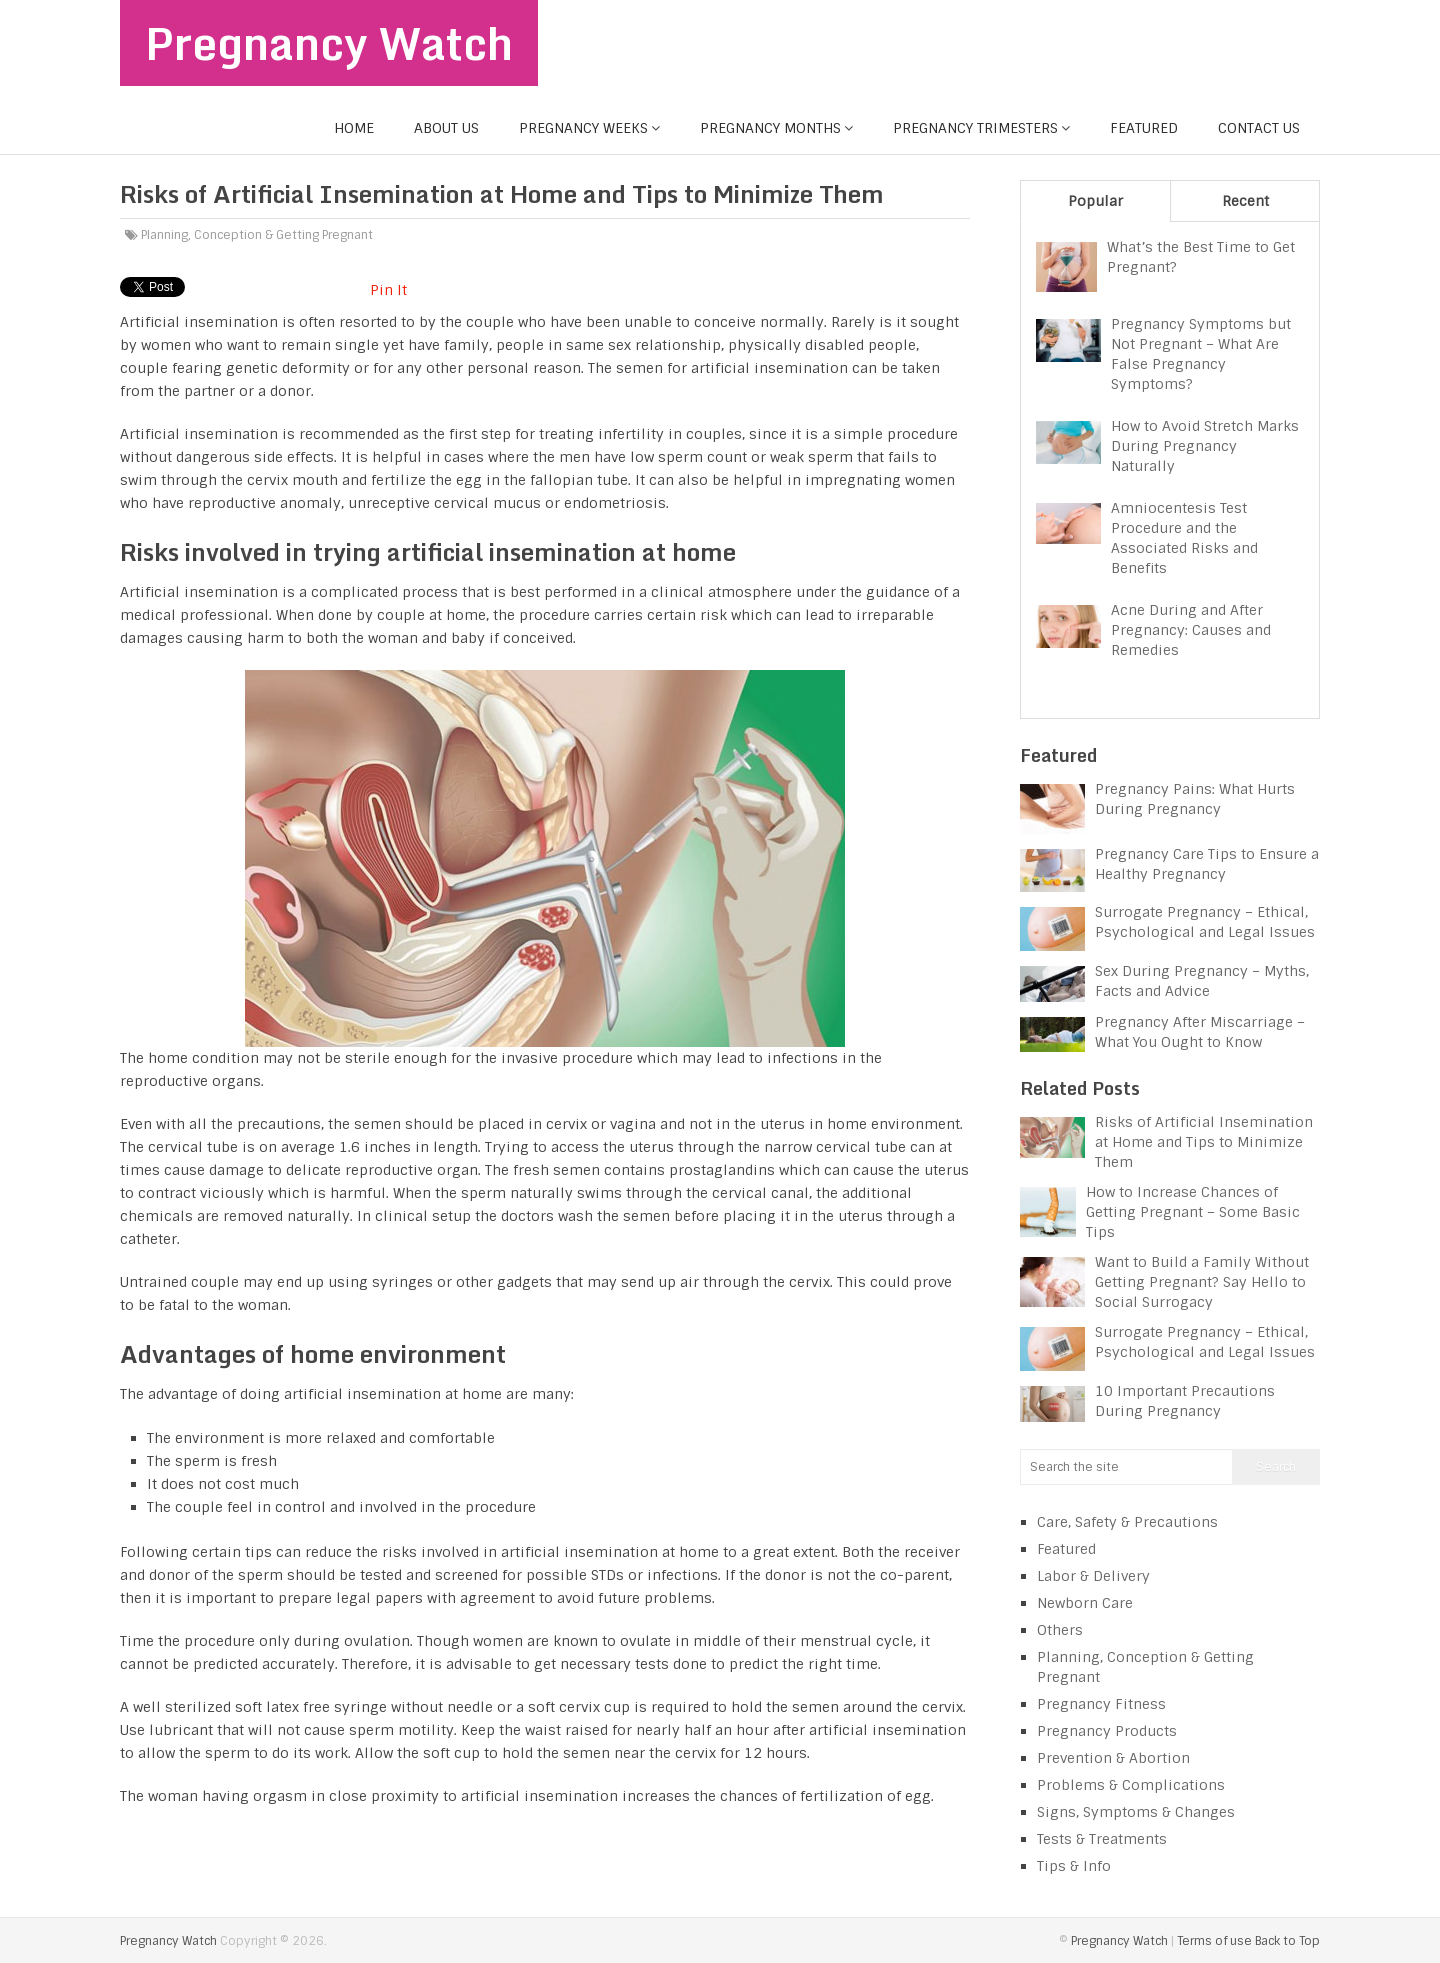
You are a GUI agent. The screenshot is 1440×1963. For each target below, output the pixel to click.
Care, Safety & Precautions (1127, 1522)
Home (354, 128)
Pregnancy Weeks (583, 128)
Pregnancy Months (770, 128)
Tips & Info (1074, 1866)
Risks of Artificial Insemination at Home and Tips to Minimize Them (1204, 1142)
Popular (1095, 201)
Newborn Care (1085, 1603)
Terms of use (1214, 1941)
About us (446, 128)
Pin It (388, 290)
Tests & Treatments (1102, 1839)
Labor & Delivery (1093, 1576)
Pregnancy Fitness (1101, 1704)
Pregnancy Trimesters (975, 128)
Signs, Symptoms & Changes (1136, 1812)
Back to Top (1287, 1941)
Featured (1144, 128)
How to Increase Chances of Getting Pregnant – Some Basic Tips (1193, 1212)
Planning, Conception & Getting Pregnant (257, 235)
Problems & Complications (1131, 1785)
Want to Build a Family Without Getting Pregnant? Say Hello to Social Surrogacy (1202, 1282)
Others (1060, 1630)
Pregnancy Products (1107, 1731)
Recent (1245, 201)
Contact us (1259, 128)
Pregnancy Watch (329, 43)
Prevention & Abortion (1113, 1758)
